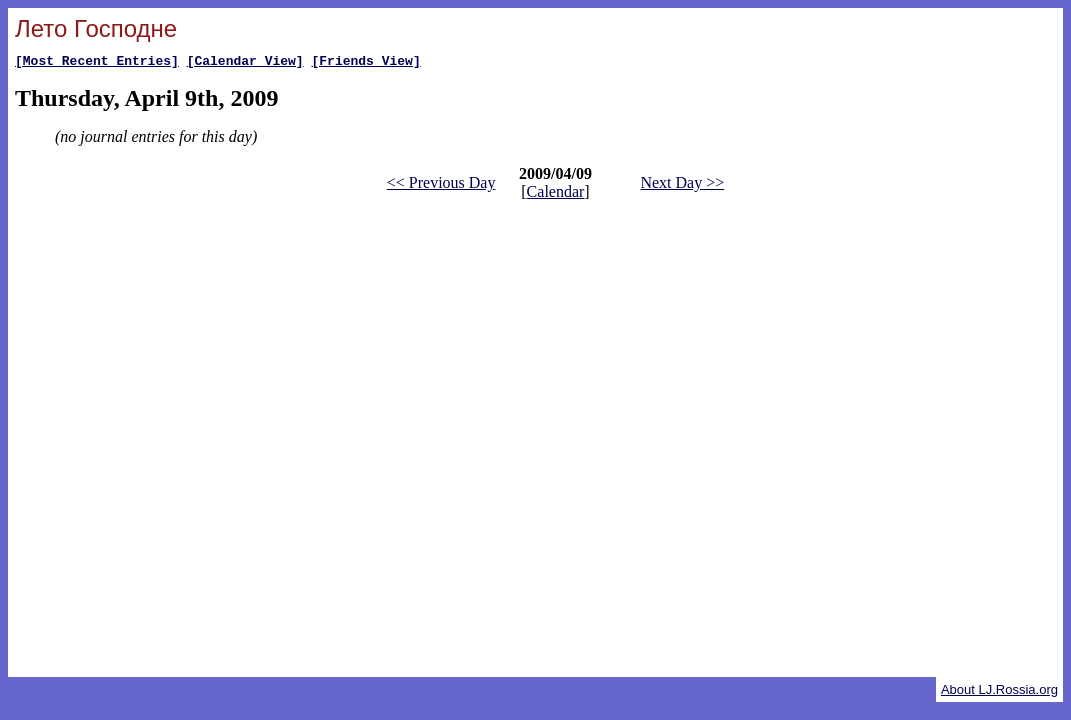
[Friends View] (365, 63)
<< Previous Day (441, 185)
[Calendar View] (245, 63)
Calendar (556, 194)
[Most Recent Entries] (97, 63)
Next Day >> (682, 185)
